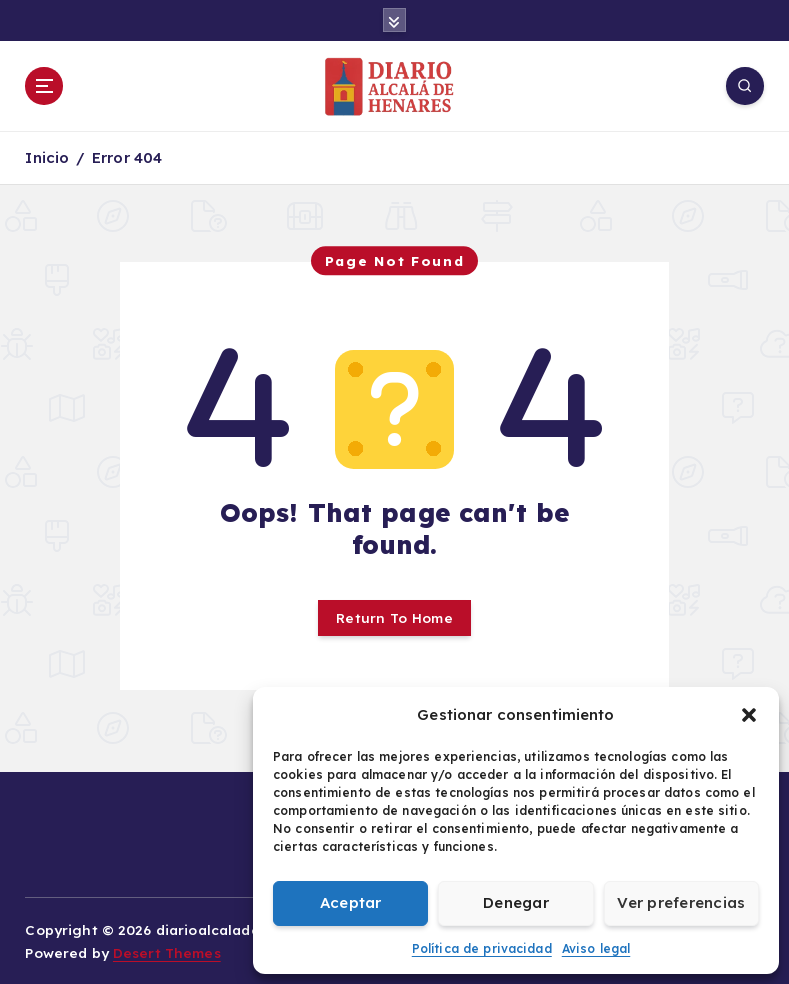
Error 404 (127, 157)
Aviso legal (596, 948)
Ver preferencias (681, 902)
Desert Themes (167, 952)
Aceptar (351, 902)
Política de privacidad (482, 948)
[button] (749, 715)
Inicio (47, 157)
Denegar (516, 902)
